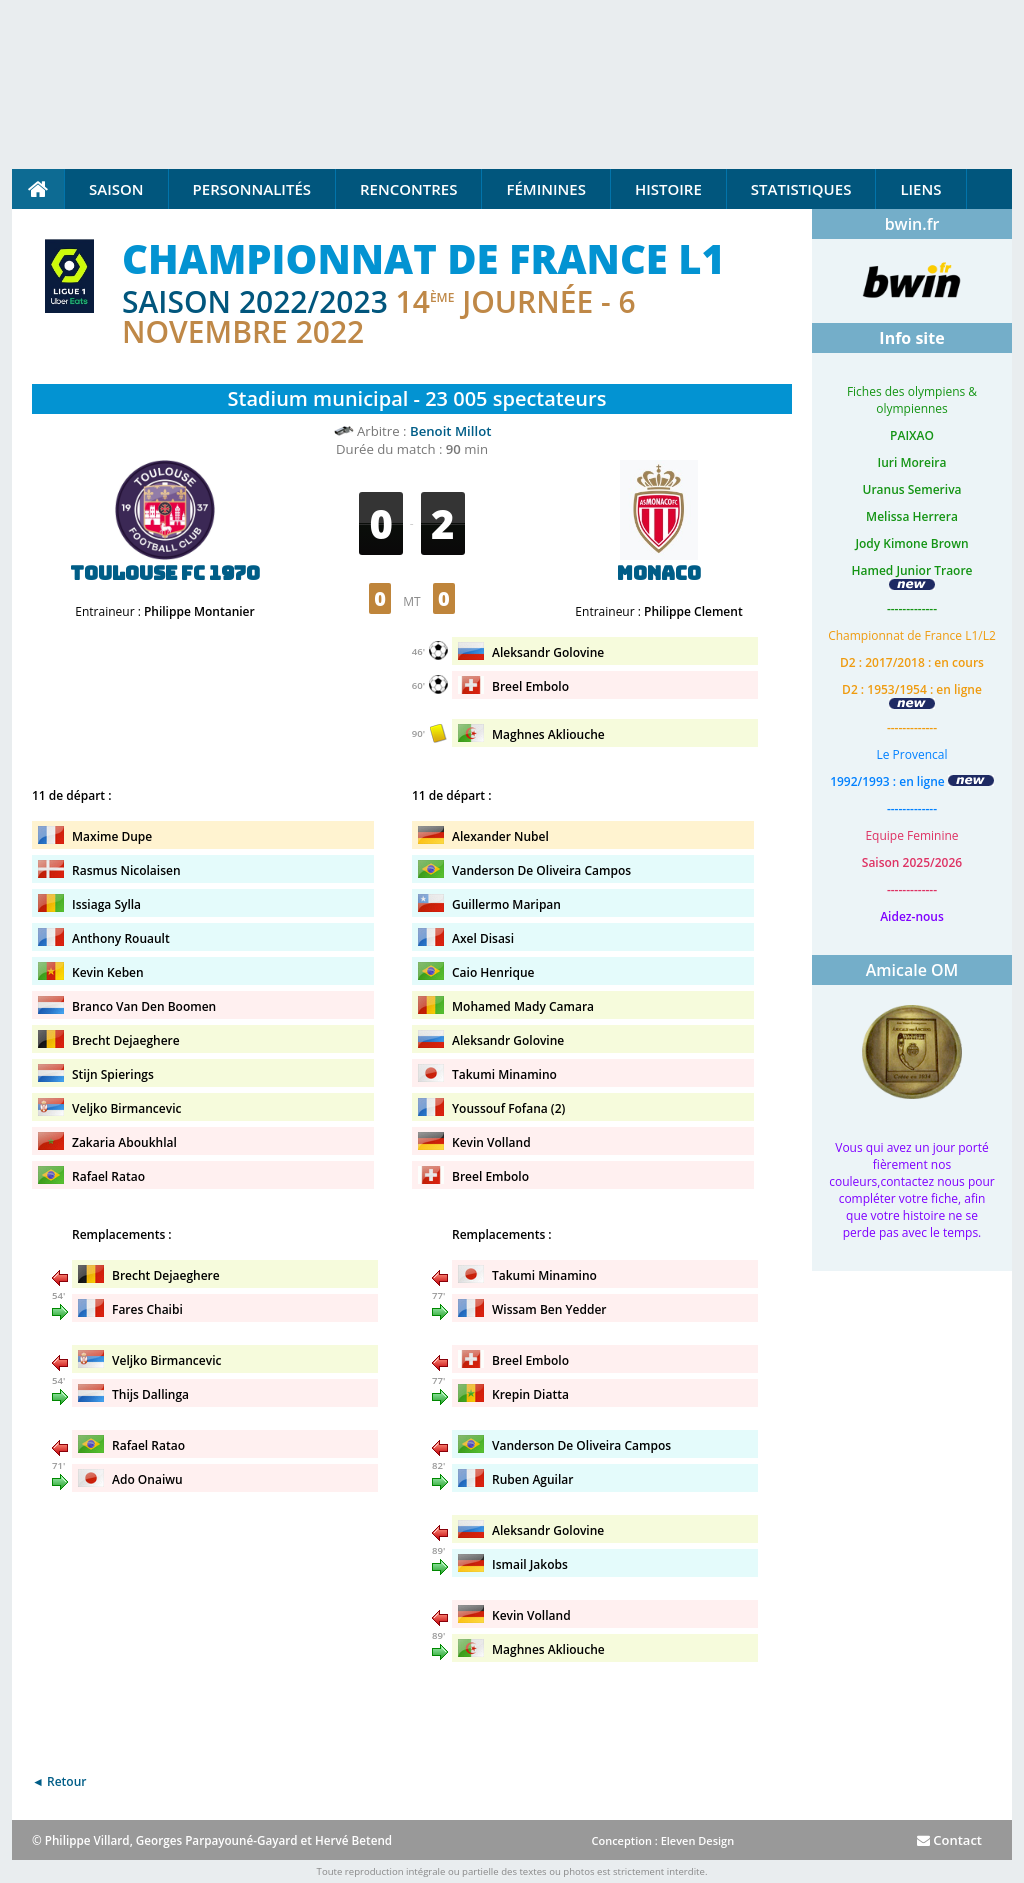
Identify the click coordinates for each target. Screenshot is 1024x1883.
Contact (949, 1840)
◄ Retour (59, 1781)
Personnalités (252, 189)
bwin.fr (912, 224)
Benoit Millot (450, 431)
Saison (116, 189)
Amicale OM (912, 970)
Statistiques (801, 189)
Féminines (545, 189)
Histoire (668, 189)
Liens (920, 189)
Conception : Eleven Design (662, 1840)
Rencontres (408, 189)
